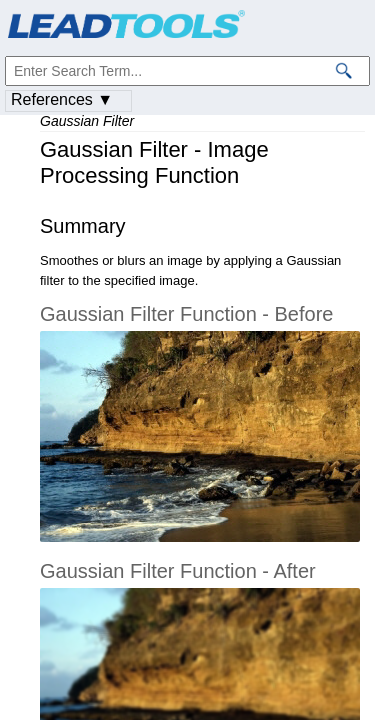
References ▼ (62, 99)
